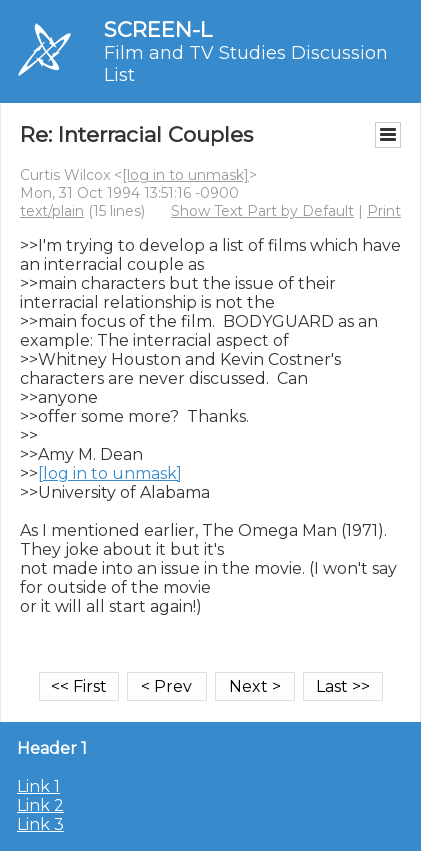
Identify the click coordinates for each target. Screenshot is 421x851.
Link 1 (38, 786)
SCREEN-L (158, 29)
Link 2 (40, 805)
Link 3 (40, 824)
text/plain (52, 211)
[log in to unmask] (185, 175)
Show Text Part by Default (262, 211)
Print (384, 211)
